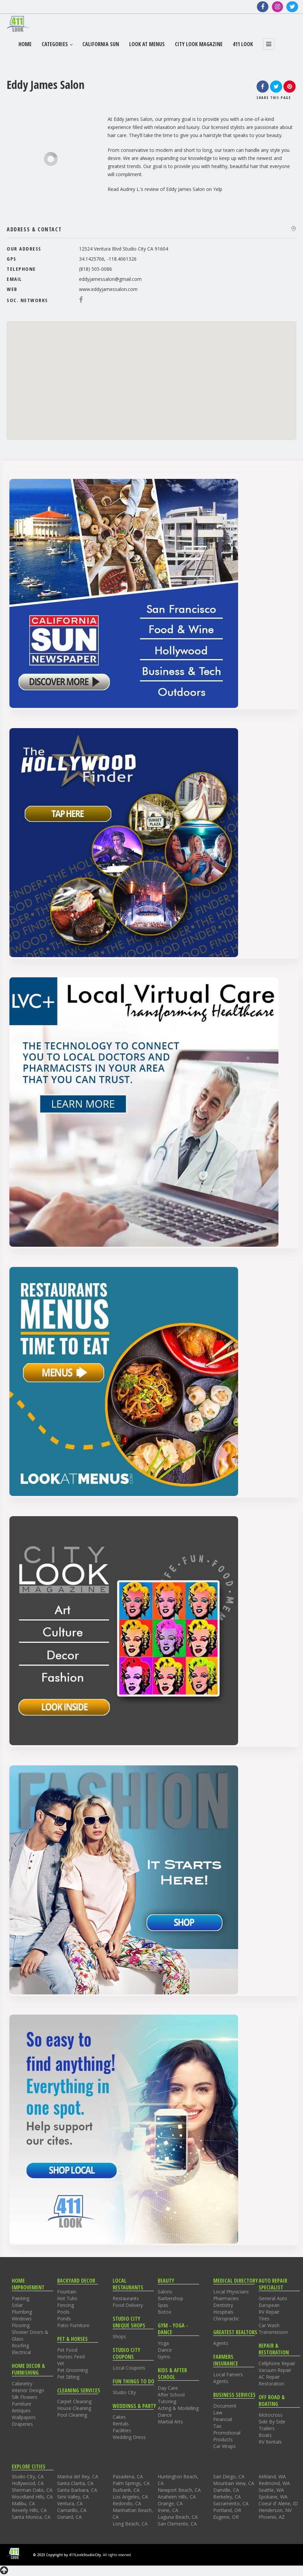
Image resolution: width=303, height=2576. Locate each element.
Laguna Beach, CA (178, 2517)
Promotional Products (226, 2436)
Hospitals (223, 2312)
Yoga (163, 2343)
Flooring (21, 2325)
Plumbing (22, 2312)
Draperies (22, 2424)
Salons (165, 2291)
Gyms (164, 2356)
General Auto (273, 2298)
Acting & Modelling (178, 2408)
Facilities (122, 2430)
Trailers (267, 2428)
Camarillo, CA (71, 2510)
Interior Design (28, 2390)
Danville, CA (226, 2490)
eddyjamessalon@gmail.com (110, 279)
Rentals (121, 2423)
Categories (57, 44)
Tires (264, 2318)
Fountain (66, 2291)
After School (171, 2394)
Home (25, 44)
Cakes (119, 2417)
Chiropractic (226, 2318)
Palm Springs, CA (131, 2483)
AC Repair (269, 2377)
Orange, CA (170, 2503)
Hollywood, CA (28, 2483)
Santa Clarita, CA (75, 2483)
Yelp (217, 189)
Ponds (64, 2318)
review (152, 189)
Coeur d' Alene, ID (278, 2503)
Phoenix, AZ (272, 2517)
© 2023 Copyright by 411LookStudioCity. (67, 2554)
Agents (220, 2343)
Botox (164, 2312)
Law (217, 2412)
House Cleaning (74, 2408)
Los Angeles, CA (130, 2496)
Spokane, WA (273, 2496)
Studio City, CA (28, 2476)
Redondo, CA (127, 2503)
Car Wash (269, 2325)
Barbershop (170, 2298)
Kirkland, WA (272, 2476)
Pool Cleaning (72, 2415)
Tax (217, 2426)
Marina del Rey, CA (77, 2476)
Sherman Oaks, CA (32, 2490)
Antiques (21, 2410)
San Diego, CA (228, 2476)
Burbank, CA (126, 2490)
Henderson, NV (275, 2510)
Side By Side (272, 2421)
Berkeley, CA (227, 2496)
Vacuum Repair (275, 2370)
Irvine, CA (168, 2510)
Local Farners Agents (228, 2377)
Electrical (21, 2352)
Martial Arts (170, 2421)
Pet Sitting (68, 2377)
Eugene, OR (226, 2517)
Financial (222, 2419)
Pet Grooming (72, 2370)
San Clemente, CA (177, 2523)
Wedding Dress (129, 2437)
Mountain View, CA (233, 2483)
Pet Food (67, 2350)
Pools (63, 2312)
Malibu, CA (23, 2503)
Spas (163, 2305)
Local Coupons (129, 2368)
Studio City (124, 2392)
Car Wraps (224, 2446)
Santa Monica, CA (31, 2517)
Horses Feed (71, 2356)
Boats (265, 2435)
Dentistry (223, 2305)
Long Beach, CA (130, 2523)
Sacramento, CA (231, 2503)
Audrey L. (130, 189)
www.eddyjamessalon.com (108, 289)
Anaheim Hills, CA (177, 2496)
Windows (22, 2318)
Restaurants (126, 2298)
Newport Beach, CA (179, 2490)
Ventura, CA (70, 2503)
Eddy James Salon (185, 189)
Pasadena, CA (128, 2476)
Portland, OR (227, 2510)
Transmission (273, 2332)
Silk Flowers (24, 2397)
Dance (165, 2350)
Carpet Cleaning (74, 2401)
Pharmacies (226, 2298)
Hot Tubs (67, 2298)
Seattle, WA (271, 2490)
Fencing (65, 2305)
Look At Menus (147, 44)
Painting (20, 2298)
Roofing (20, 2345)
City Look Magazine (199, 44)
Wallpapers (24, 2417)
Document (224, 2406)
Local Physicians (231, 2291)
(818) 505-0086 (95, 269)
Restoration (271, 2383)
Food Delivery (128, 2305)
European (269, 2305)
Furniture (21, 2404)
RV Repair (269, 2312)
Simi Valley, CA (73, 2496)
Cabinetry (22, 2383)
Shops (119, 2336)
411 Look (243, 44)
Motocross (270, 2415)
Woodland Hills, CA (32, 2496)
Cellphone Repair (277, 2363)
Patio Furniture (73, 2325)
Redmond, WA (274, 2483)
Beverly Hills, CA (29, 2510)
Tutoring (167, 2401)
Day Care (168, 2388)
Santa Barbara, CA (77, 2490)
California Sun (100, 44)
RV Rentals (270, 2442)
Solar (17, 2305)
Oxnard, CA (69, 2517)
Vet (60, 2363)
